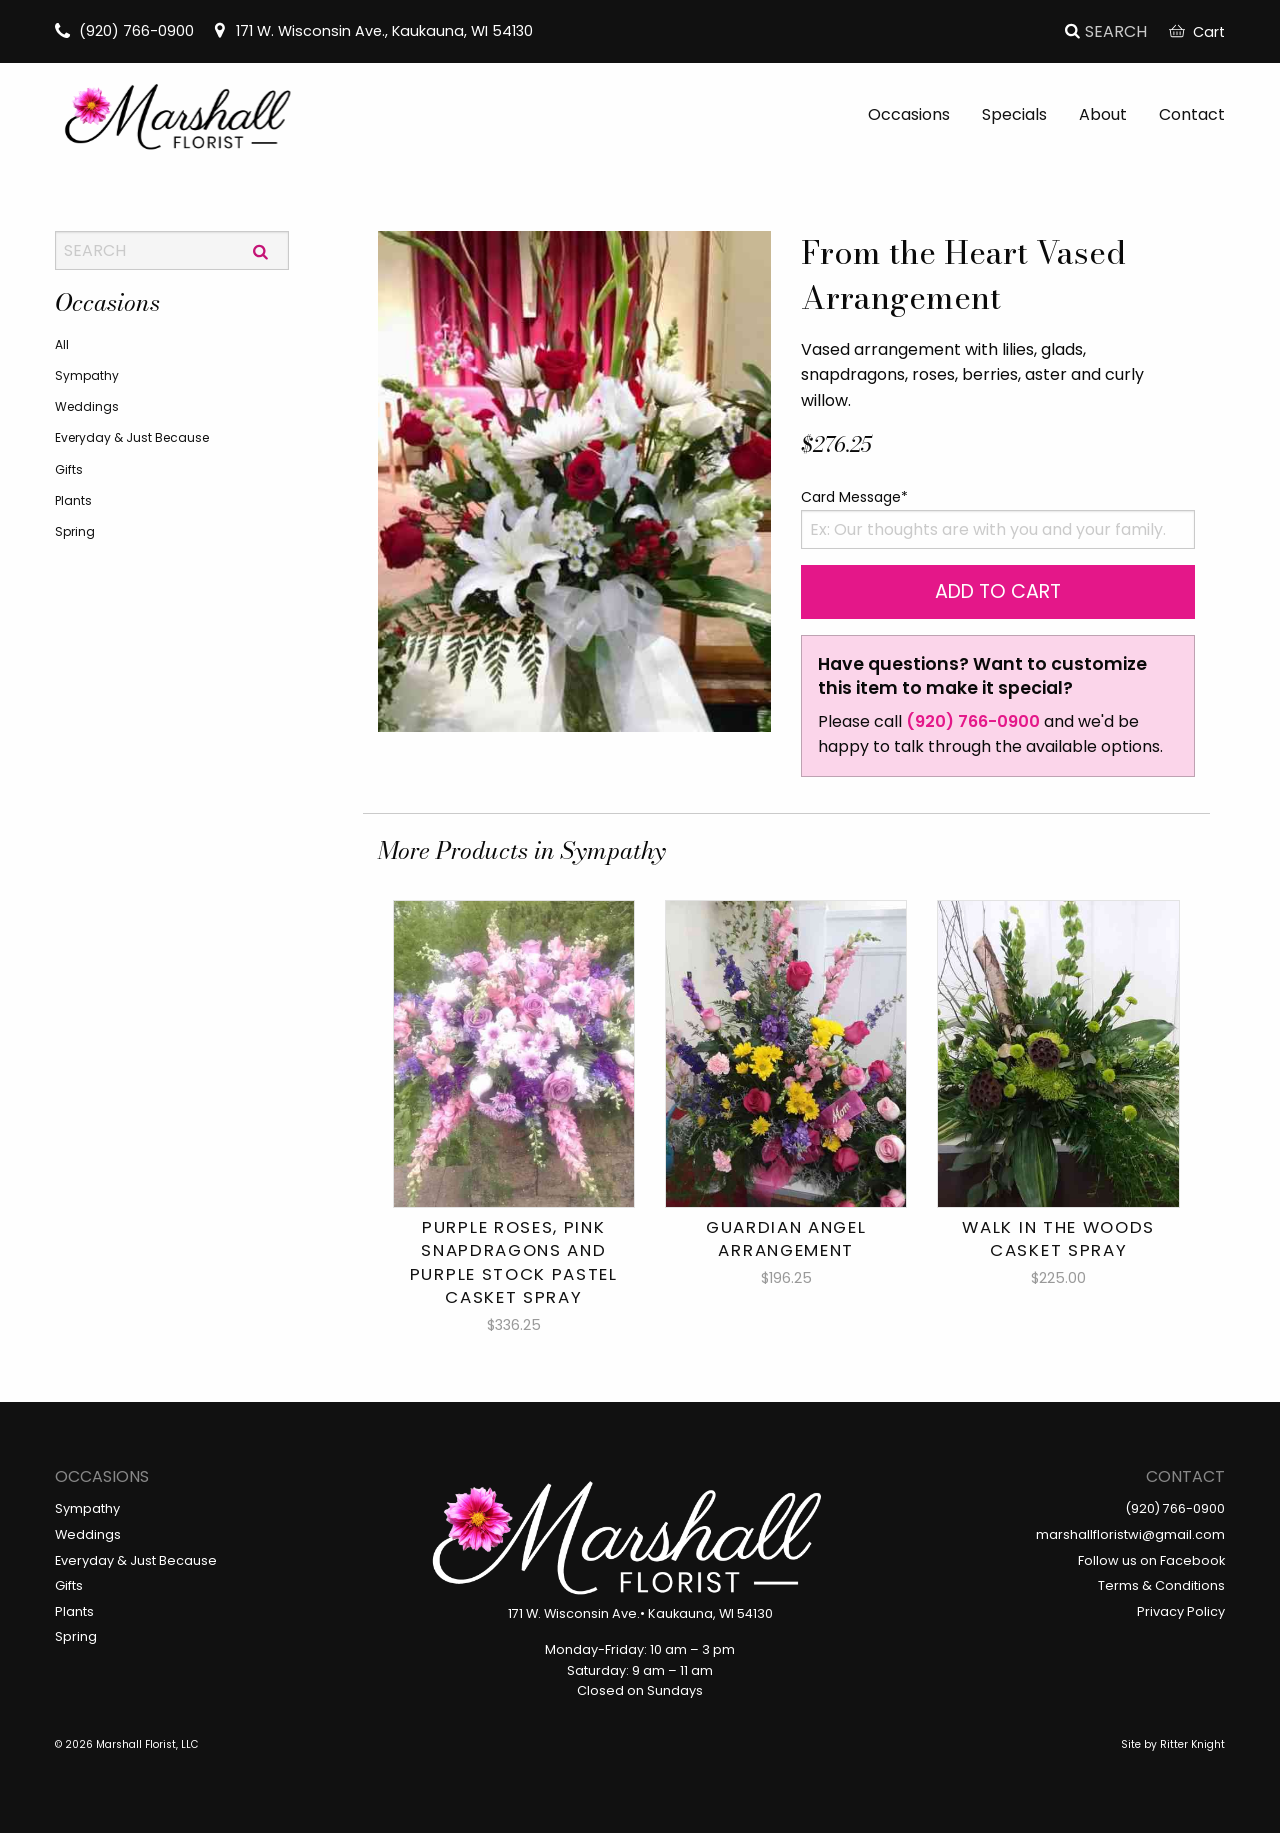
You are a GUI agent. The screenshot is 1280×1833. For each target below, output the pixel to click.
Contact (1192, 114)
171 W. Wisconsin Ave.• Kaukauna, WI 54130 (640, 1613)
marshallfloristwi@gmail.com (1130, 1534)
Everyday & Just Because (132, 437)
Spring (75, 531)
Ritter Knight (1192, 1744)
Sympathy (87, 375)
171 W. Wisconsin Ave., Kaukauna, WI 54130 (372, 31)
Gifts (69, 469)
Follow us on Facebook (1151, 1560)
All (62, 344)
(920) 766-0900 (124, 31)
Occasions (909, 114)
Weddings (87, 406)
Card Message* (854, 497)
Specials (1014, 114)
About (1103, 114)
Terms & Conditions (1161, 1585)
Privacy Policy (1181, 1611)
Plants (73, 500)
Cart (1197, 32)
